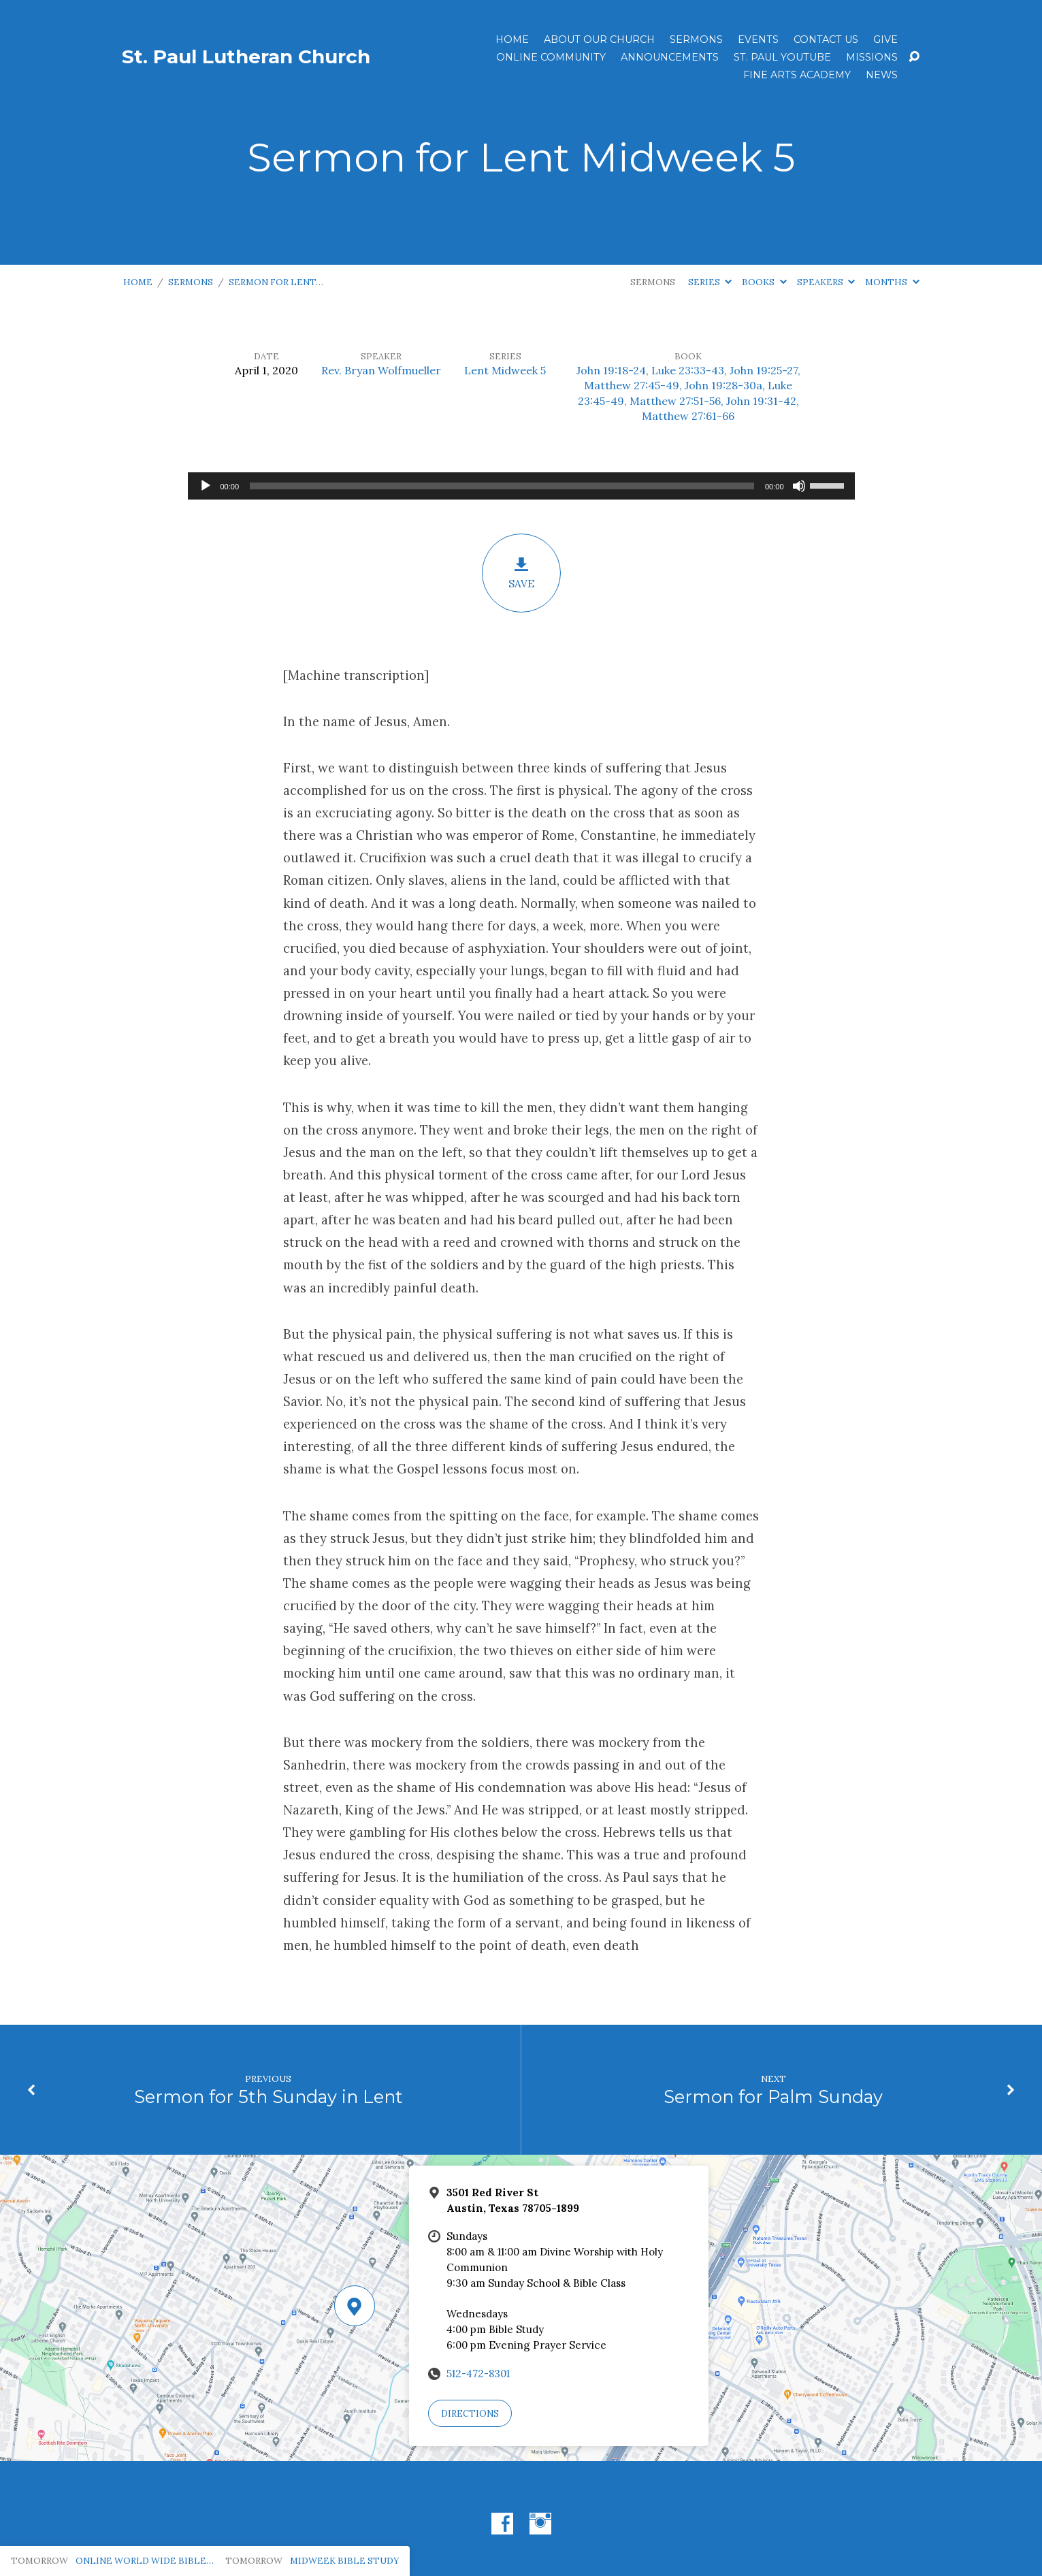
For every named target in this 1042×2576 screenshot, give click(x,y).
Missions (872, 57)
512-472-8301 (478, 2373)
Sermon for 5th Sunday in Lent (268, 2096)
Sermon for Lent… (276, 282)
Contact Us (826, 39)
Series (710, 282)
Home (512, 39)
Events (758, 39)
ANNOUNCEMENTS (670, 57)
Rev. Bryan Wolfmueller (381, 370)
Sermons (696, 39)
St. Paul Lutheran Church (246, 56)
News (882, 75)
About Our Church (599, 39)
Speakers (826, 282)
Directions (470, 2413)
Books (764, 282)
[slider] (502, 486)
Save (521, 573)
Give (885, 39)
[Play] (205, 486)
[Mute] (799, 486)
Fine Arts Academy (797, 75)
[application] (521, 486)
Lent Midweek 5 (505, 370)
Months (892, 282)
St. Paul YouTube (782, 57)
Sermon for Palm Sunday (773, 2096)
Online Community (551, 57)
